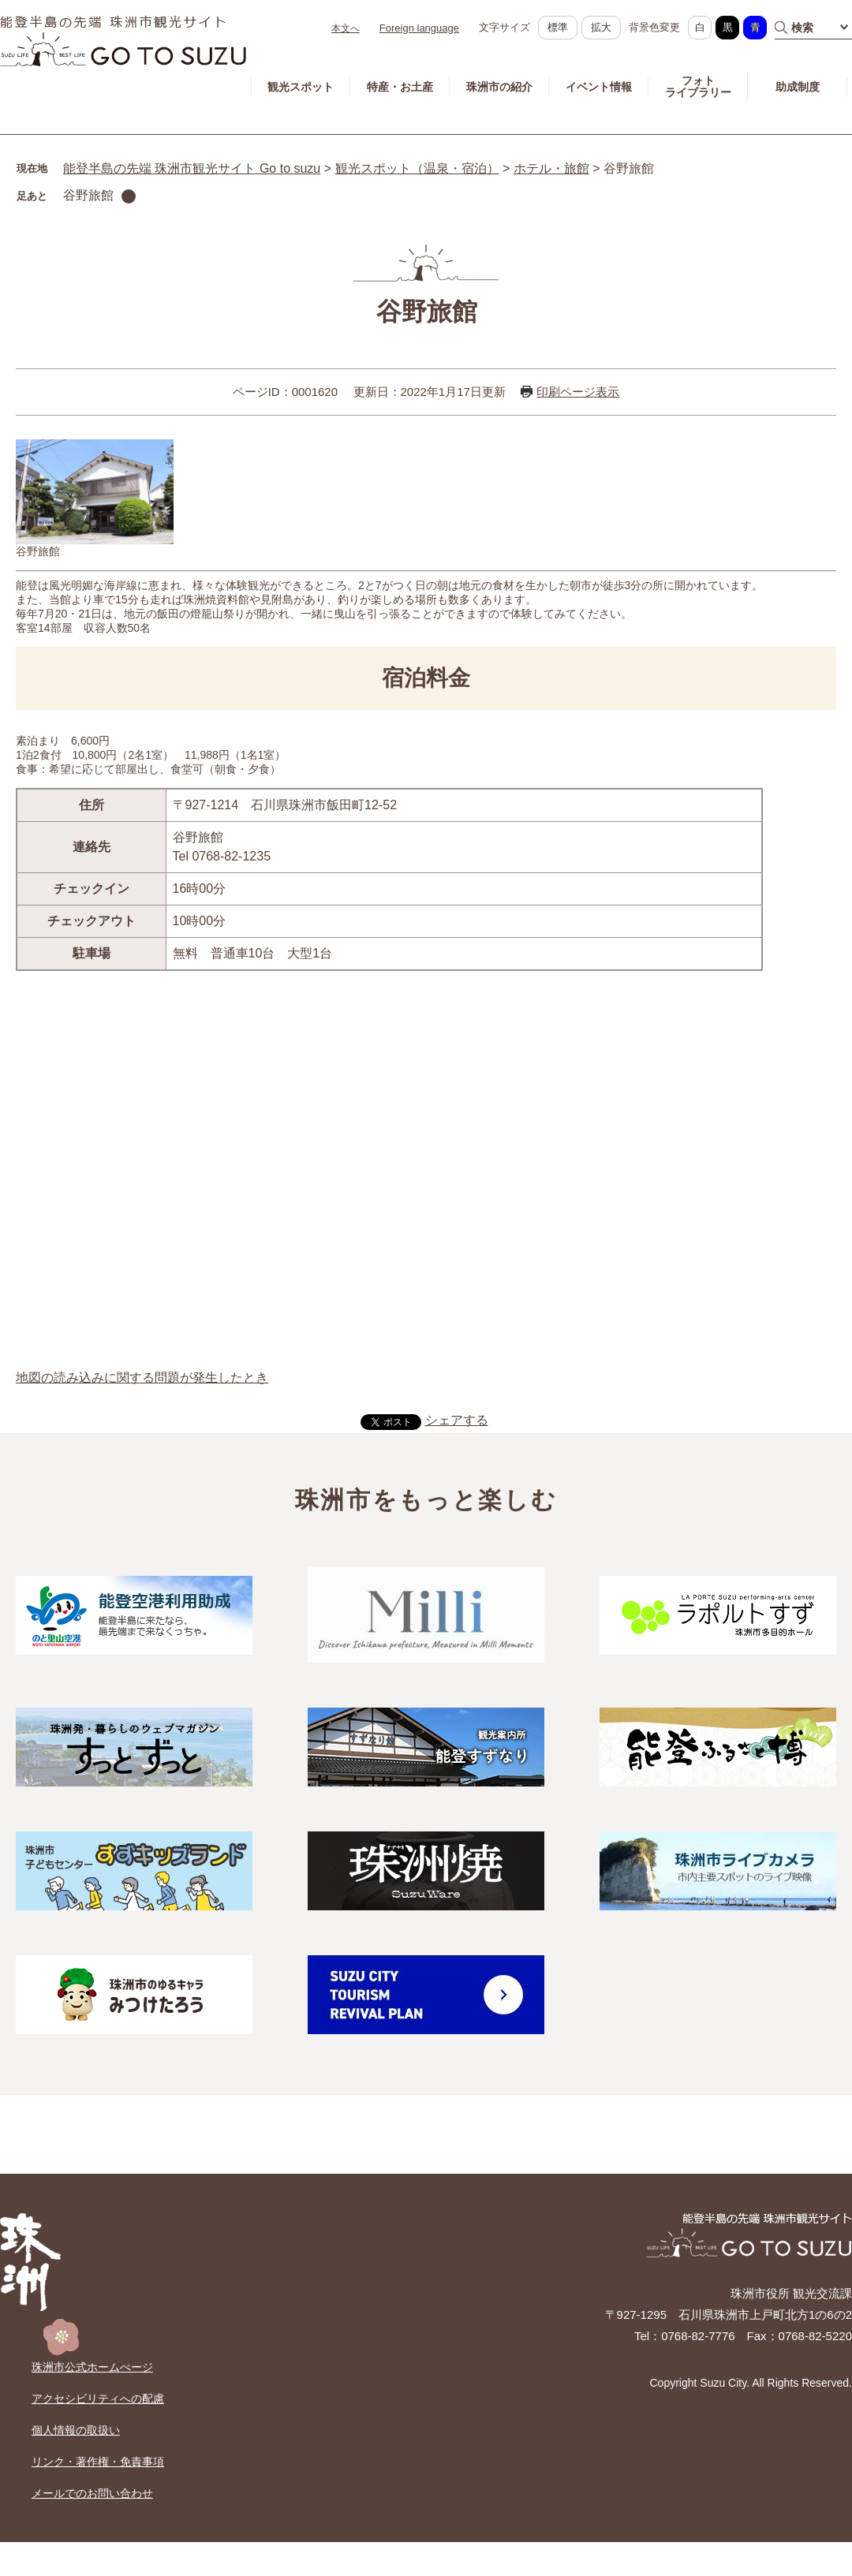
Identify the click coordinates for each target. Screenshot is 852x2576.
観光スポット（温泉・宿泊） (417, 168)
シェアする (456, 1420)
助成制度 (797, 86)
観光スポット (300, 86)
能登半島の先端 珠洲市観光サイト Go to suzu (191, 168)
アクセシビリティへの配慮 (98, 2398)
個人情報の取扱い (76, 2430)
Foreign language (419, 28)
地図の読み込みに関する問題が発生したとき (142, 1377)
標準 (557, 27)
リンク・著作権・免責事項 (98, 2461)
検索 (802, 27)
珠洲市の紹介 (499, 86)
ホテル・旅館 (551, 168)
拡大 (601, 27)
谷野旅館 (88, 195)
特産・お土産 (400, 86)
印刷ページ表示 (577, 392)
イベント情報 (599, 86)
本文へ (345, 28)
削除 (128, 196)
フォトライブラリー (698, 86)
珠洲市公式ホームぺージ (92, 2367)
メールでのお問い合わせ (92, 2493)
